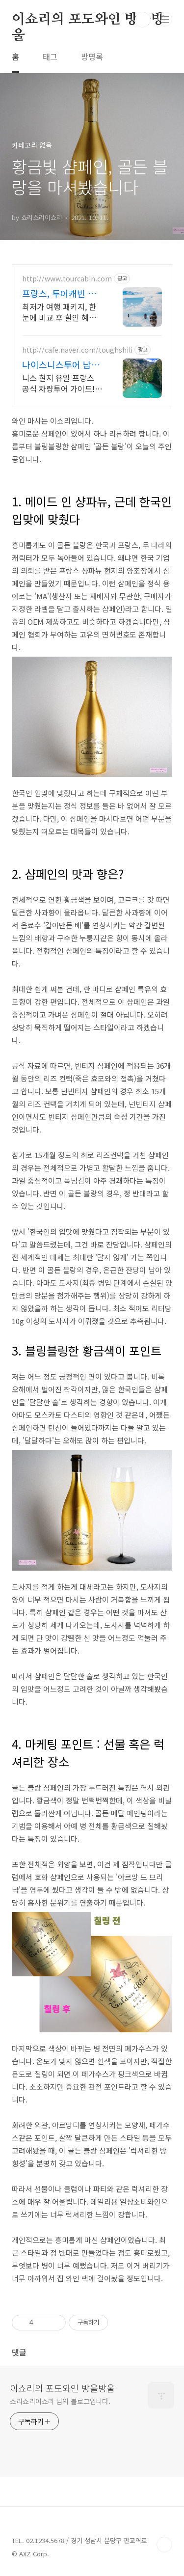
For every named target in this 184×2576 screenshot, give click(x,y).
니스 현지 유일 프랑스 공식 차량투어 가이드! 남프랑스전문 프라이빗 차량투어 (60, 383)
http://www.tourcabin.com (67, 279)
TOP (164, 2544)
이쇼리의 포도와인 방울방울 (88, 20)
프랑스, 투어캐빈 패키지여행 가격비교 (59, 293)
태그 (50, 56)
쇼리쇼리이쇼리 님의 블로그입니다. (60, 2401)
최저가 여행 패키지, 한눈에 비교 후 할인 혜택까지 (59, 312)
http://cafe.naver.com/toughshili (77, 350)
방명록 (92, 56)
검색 (142, 19)
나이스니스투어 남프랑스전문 (61, 364)
